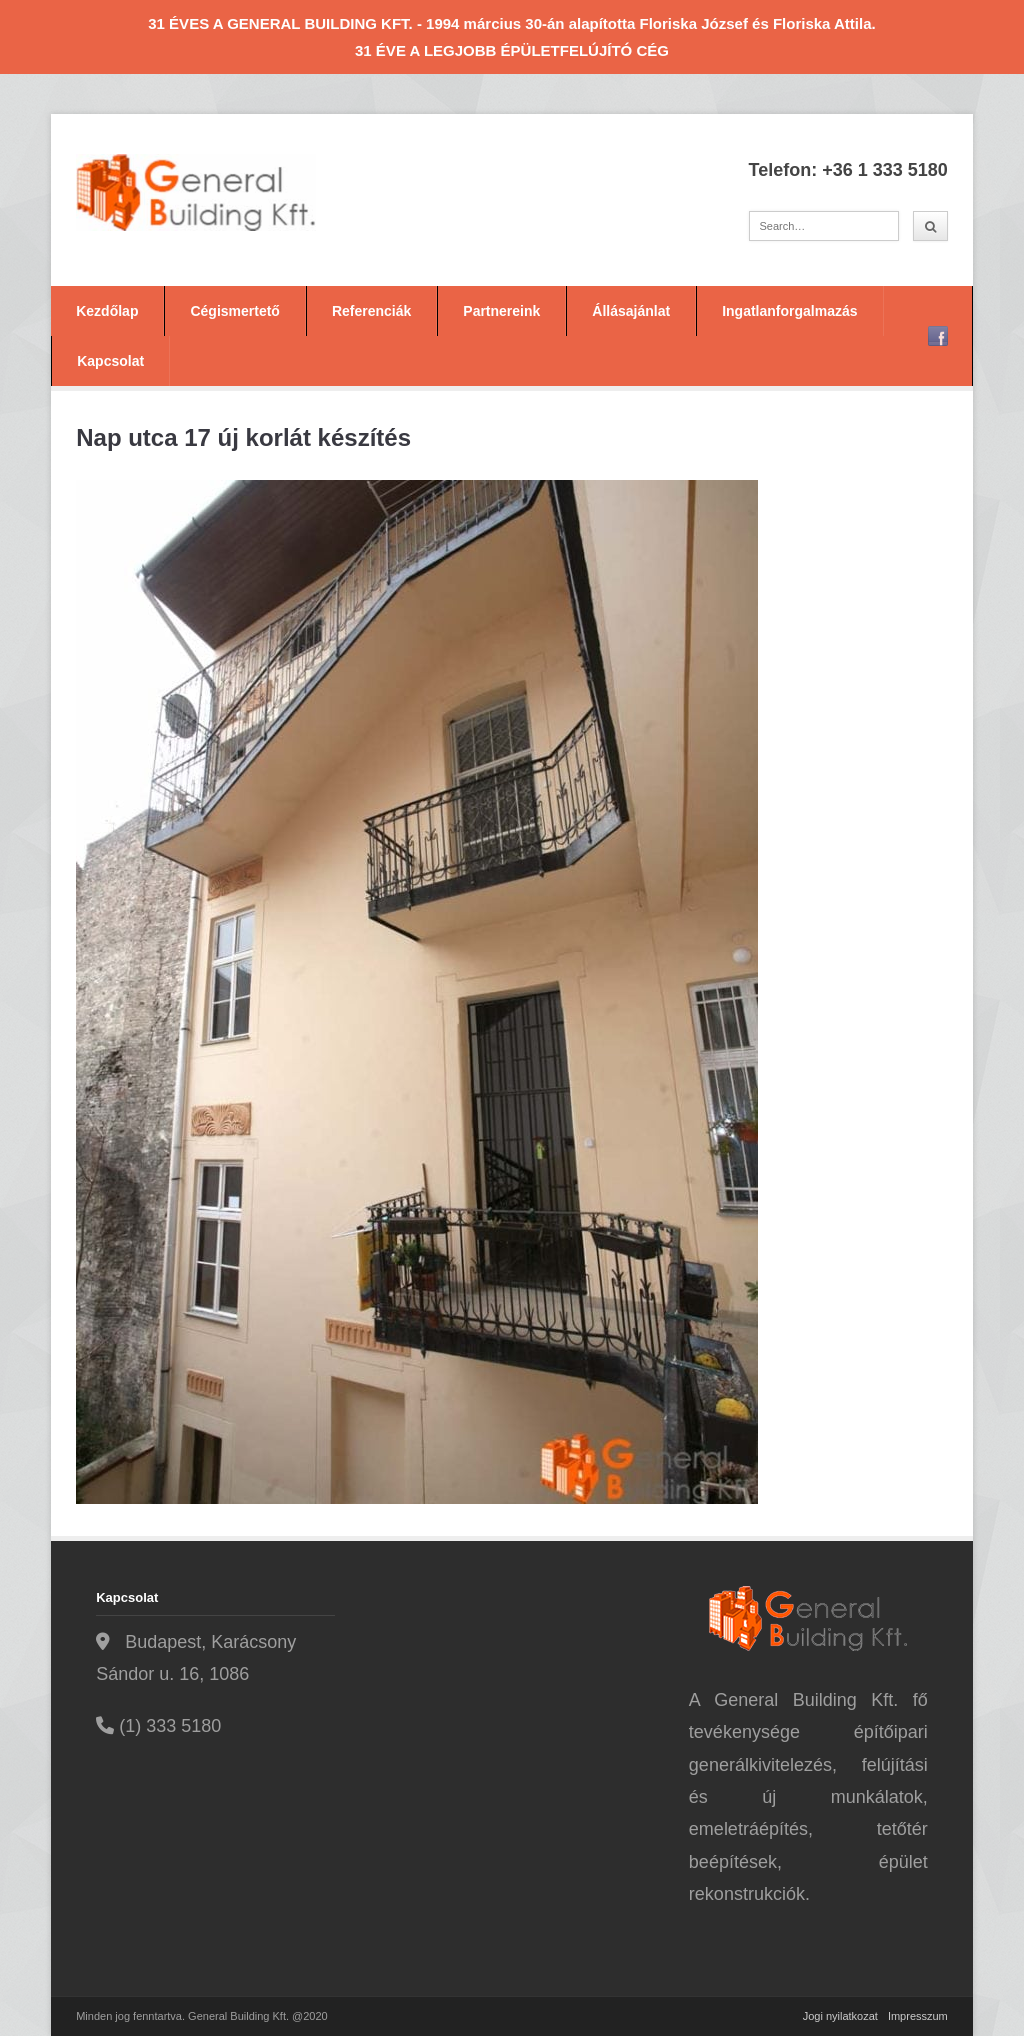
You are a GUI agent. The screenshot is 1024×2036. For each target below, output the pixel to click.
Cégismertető (234, 311)
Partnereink (501, 311)
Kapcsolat (110, 361)
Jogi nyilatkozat (840, 2016)
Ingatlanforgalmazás (789, 311)
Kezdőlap (107, 311)
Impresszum (918, 2016)
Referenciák (371, 311)
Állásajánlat (631, 311)
